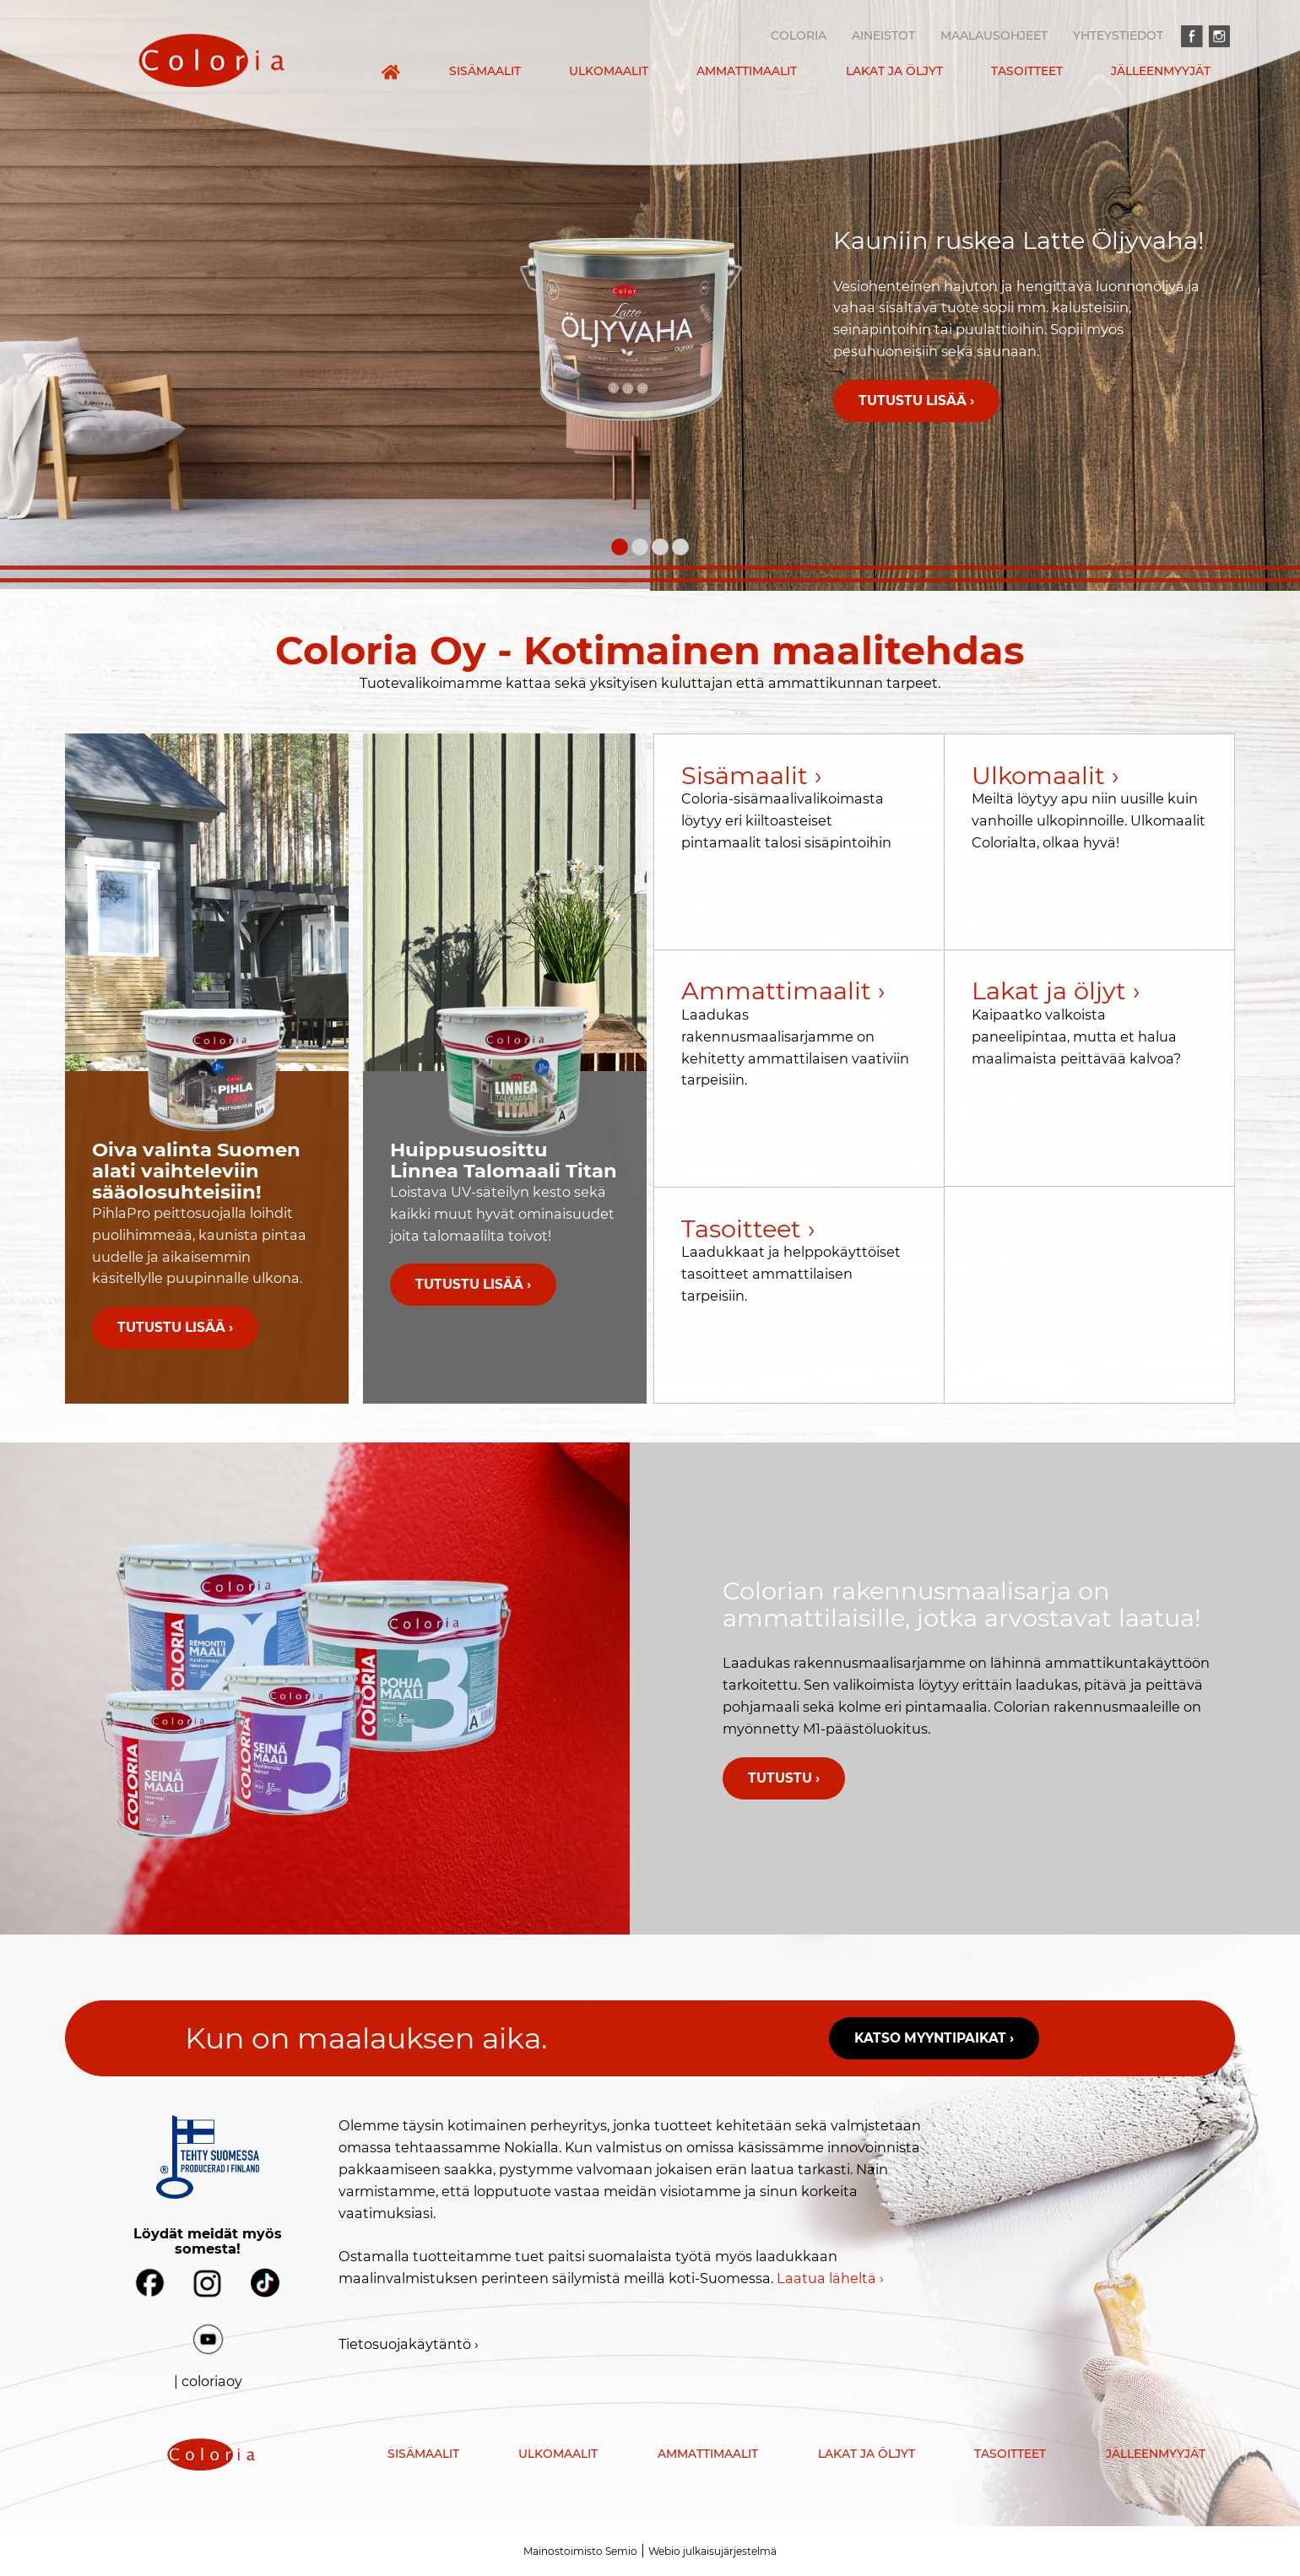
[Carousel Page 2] (639, 546)
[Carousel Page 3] (660, 546)
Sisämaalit (485, 71)
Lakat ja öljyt (894, 71)
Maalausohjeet (994, 35)
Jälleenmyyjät (1161, 71)
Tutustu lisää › (916, 400)
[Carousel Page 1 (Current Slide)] (619, 546)
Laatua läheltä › (830, 2278)
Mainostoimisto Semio (580, 2551)
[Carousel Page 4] (680, 546)
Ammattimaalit (746, 71)
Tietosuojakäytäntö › (409, 2343)
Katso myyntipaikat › (934, 2038)
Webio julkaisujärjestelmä (712, 2551)
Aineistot (883, 35)
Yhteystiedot (1118, 35)
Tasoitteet (1027, 71)
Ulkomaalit (608, 71)
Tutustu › (784, 1778)
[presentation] (211, 60)
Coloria (798, 35)
